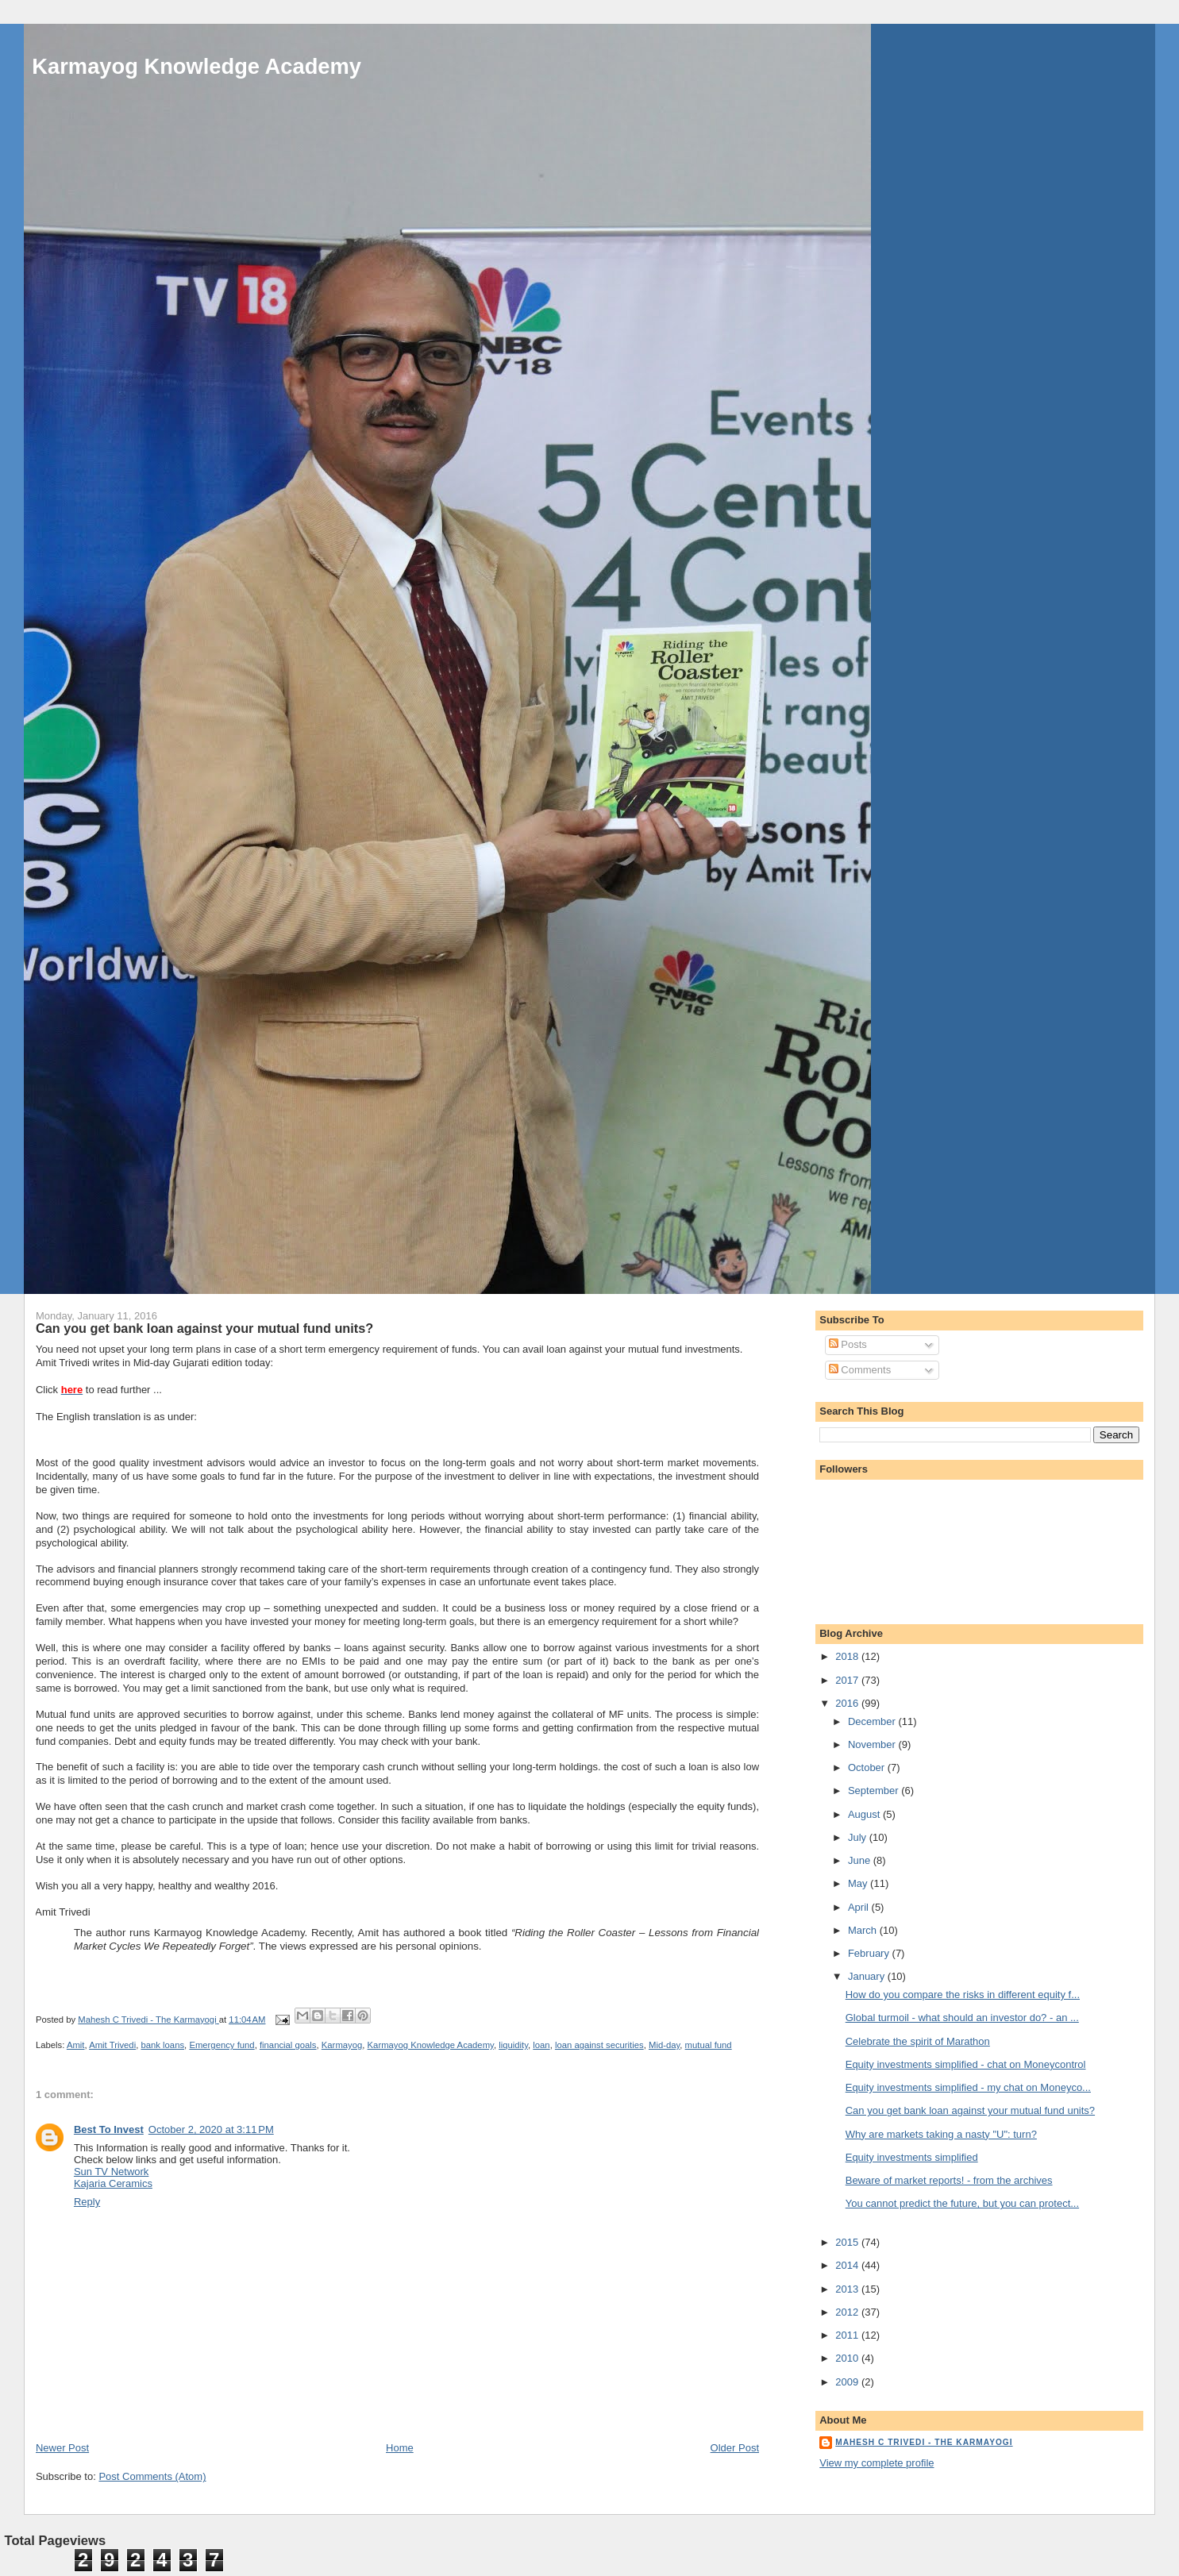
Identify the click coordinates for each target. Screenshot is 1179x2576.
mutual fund (708, 2045)
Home (400, 2448)
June (860, 1860)
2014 (848, 2265)
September (874, 1790)
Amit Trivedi (112, 2045)
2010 (848, 2358)
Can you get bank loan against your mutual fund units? (970, 2110)
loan (541, 2045)
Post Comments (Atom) (152, 2476)
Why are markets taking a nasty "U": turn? (941, 2134)
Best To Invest (109, 2129)
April (860, 1907)
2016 (848, 1703)
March (864, 1930)
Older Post (735, 2448)
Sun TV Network (111, 2171)
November (873, 1744)
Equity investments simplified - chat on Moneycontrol (966, 2064)
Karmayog (342, 2045)
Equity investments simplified (912, 2157)
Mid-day (664, 2045)
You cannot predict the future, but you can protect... (962, 2203)
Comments (860, 1370)
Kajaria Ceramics (113, 2183)
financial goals (288, 2045)
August (865, 1814)
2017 (848, 1680)
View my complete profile (876, 2463)
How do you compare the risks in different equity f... (963, 1994)
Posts (848, 1344)
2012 (848, 2312)
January (868, 1976)
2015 (848, 2242)
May (859, 1883)
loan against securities (599, 2045)
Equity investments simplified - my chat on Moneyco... (968, 2087)
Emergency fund (221, 2045)
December (873, 1721)
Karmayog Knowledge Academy (196, 66)
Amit (76, 2045)
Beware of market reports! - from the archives (949, 2180)
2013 (848, 2289)
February (870, 1953)
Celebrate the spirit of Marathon (918, 2041)
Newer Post (62, 2448)
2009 (848, 2382)
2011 (848, 2335)
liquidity (513, 2045)
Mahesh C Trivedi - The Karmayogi (923, 2442)
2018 (848, 1656)
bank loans (162, 2045)
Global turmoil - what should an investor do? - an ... (962, 2017)
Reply (87, 2202)
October (868, 1767)
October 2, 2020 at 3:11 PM (211, 2129)
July (858, 1837)
